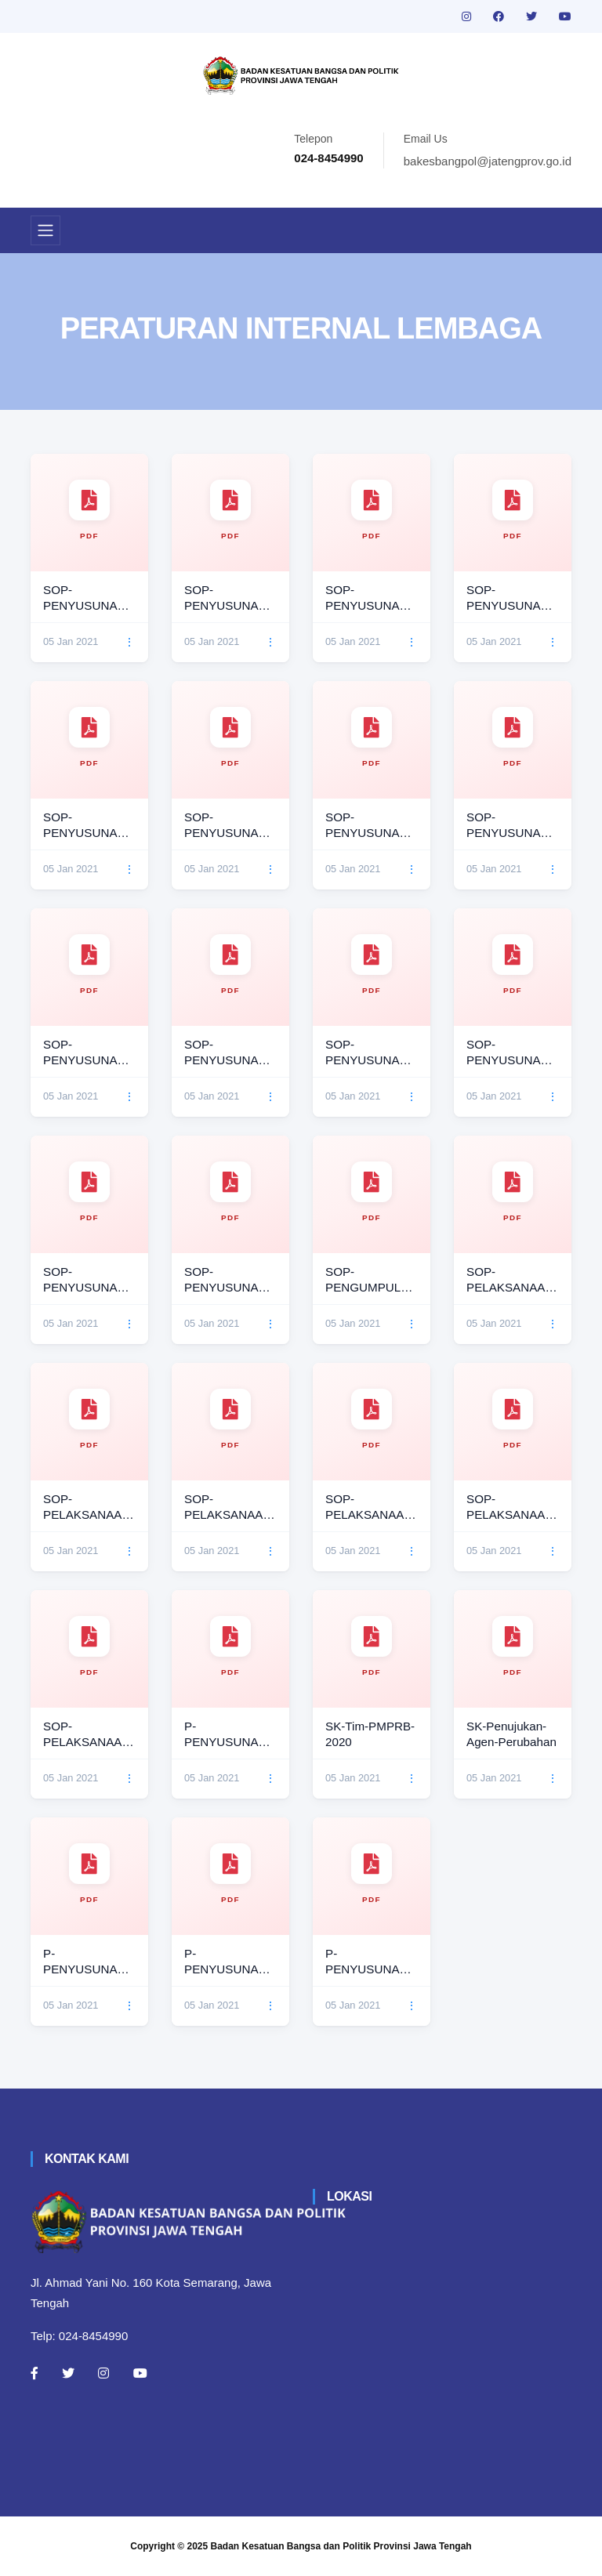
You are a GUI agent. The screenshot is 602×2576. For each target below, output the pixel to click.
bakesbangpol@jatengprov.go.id (487, 161)
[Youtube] (140, 2373)
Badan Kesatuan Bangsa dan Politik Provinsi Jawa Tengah (341, 2546)
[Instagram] (103, 2373)
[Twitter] (68, 2373)
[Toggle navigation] (45, 230)
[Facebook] (34, 2373)
